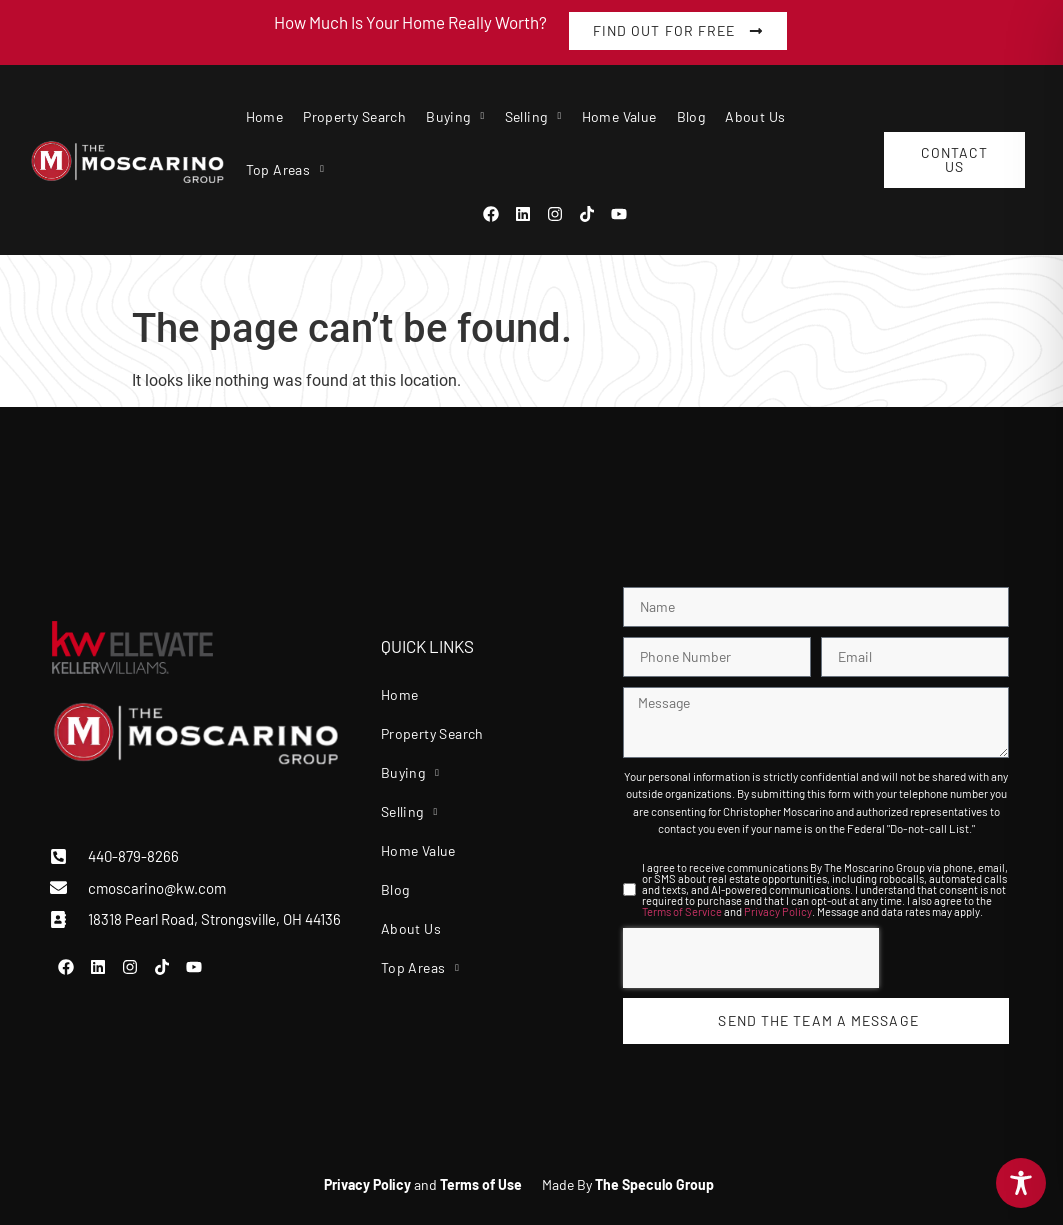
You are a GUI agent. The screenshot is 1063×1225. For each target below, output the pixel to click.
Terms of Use (481, 1184)
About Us (755, 116)
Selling (533, 116)
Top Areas (285, 169)
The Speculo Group (654, 1184)
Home (265, 116)
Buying (455, 116)
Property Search (354, 116)
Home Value (619, 116)
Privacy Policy (778, 911)
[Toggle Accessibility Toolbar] (1021, 1183)
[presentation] (751, 958)
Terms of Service (682, 911)
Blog (691, 116)
